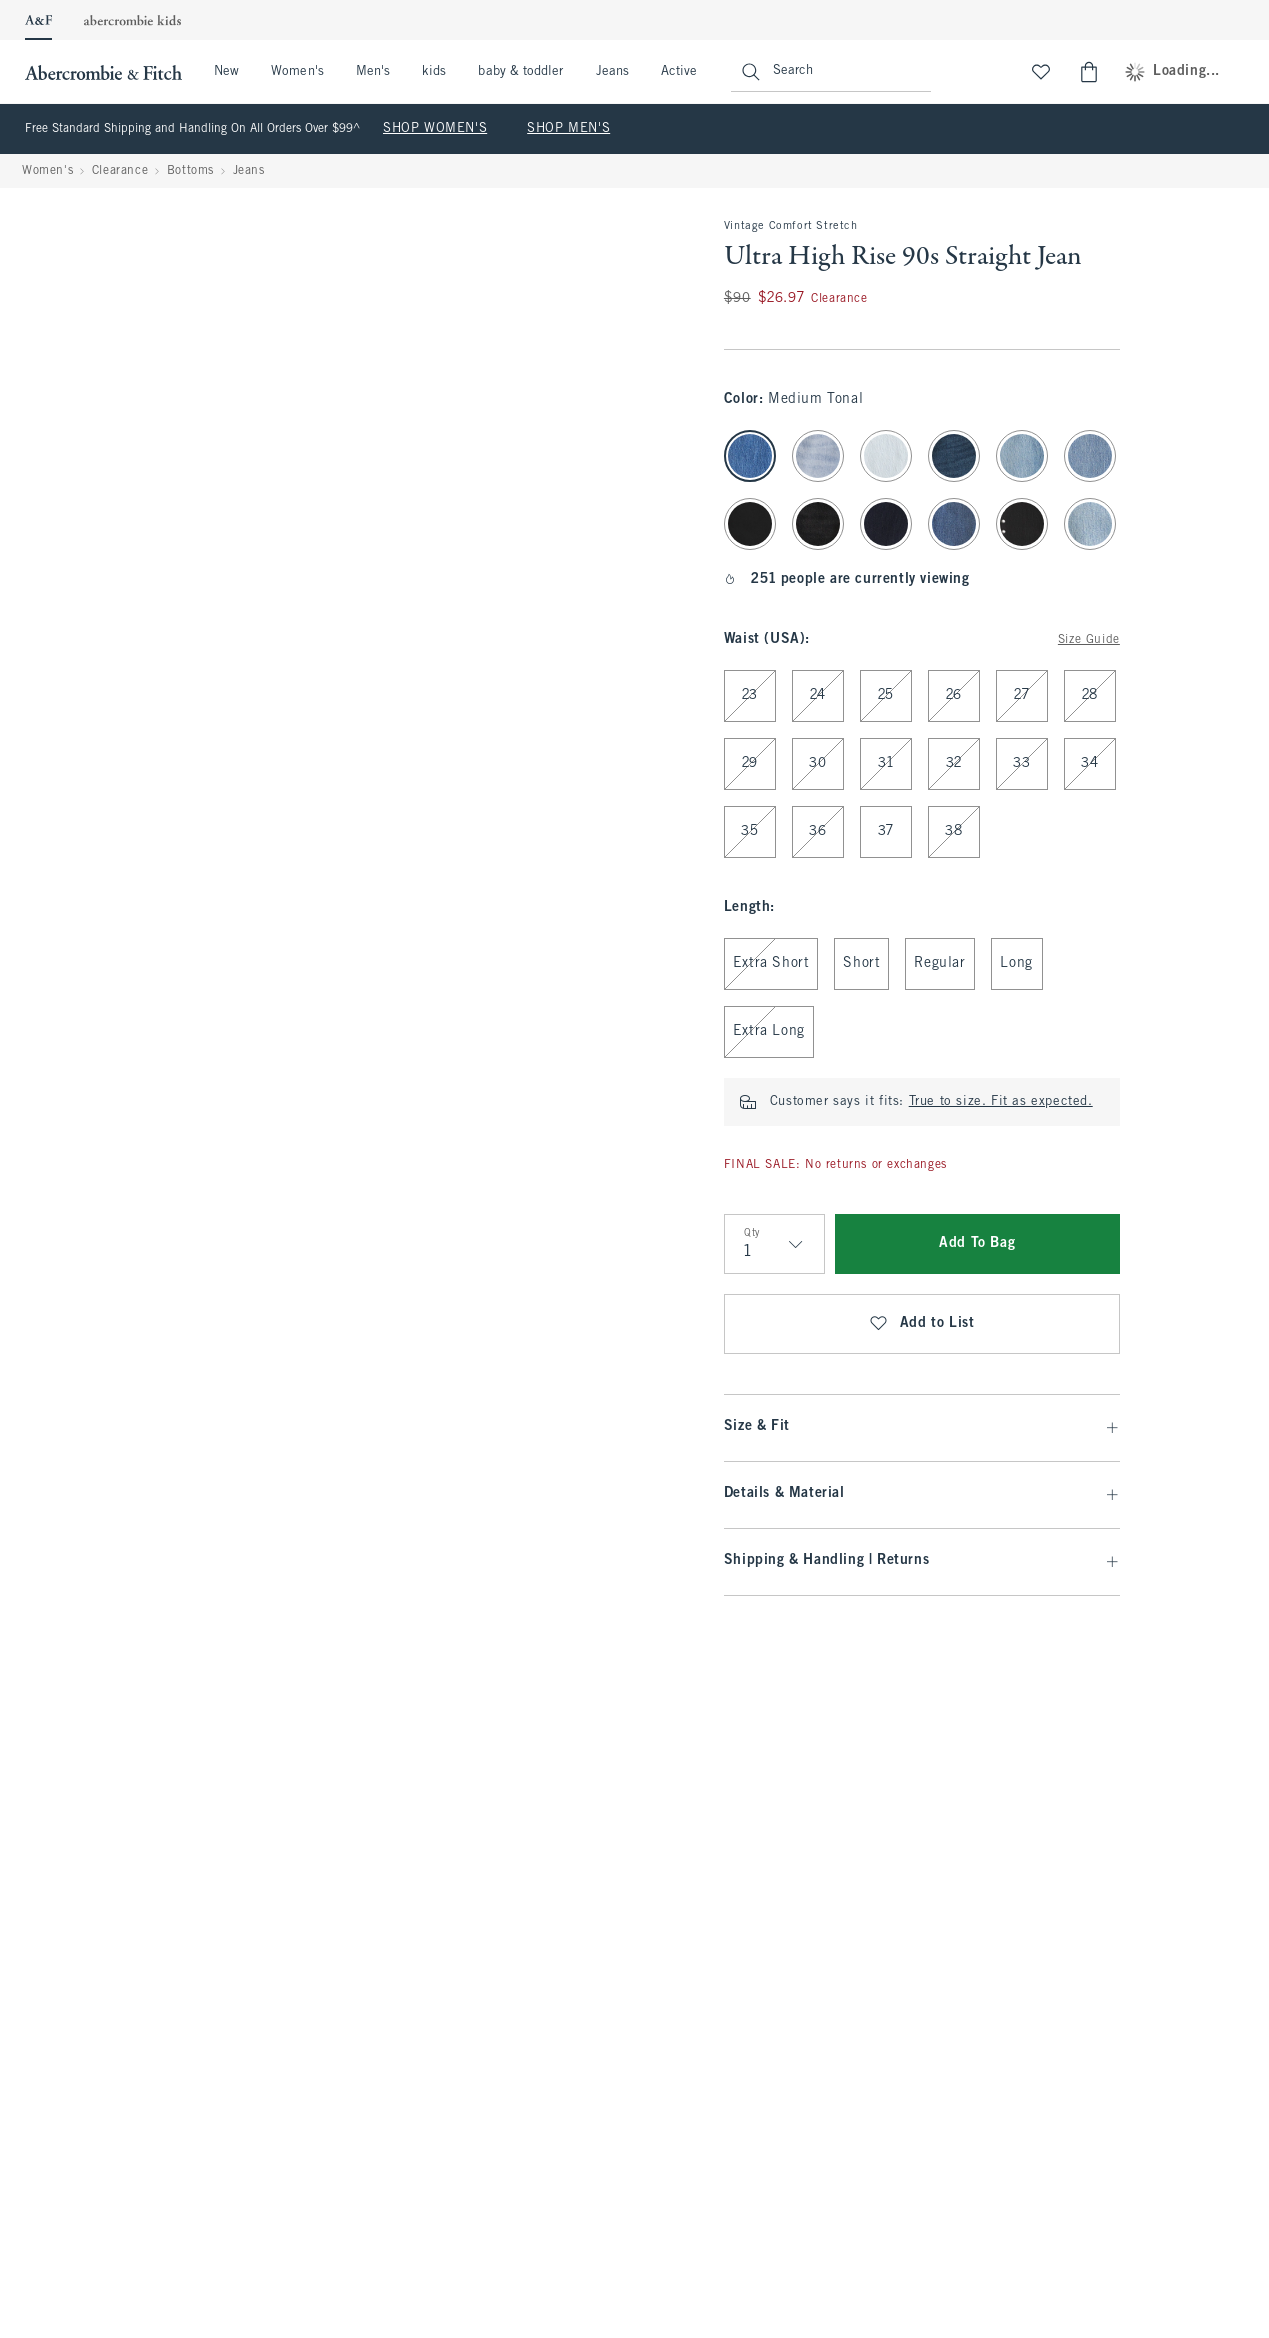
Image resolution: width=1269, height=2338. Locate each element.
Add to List (921, 1324)
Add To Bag (977, 1243)
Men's (373, 72)
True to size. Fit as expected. (1001, 1102)
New (226, 72)
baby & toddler (520, 72)
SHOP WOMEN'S (435, 129)
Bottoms (190, 171)
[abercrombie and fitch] (101, 72)
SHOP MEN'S (568, 129)
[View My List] (1041, 72)
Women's (297, 72)
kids (434, 72)
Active (679, 72)
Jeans (612, 72)
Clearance (120, 171)
